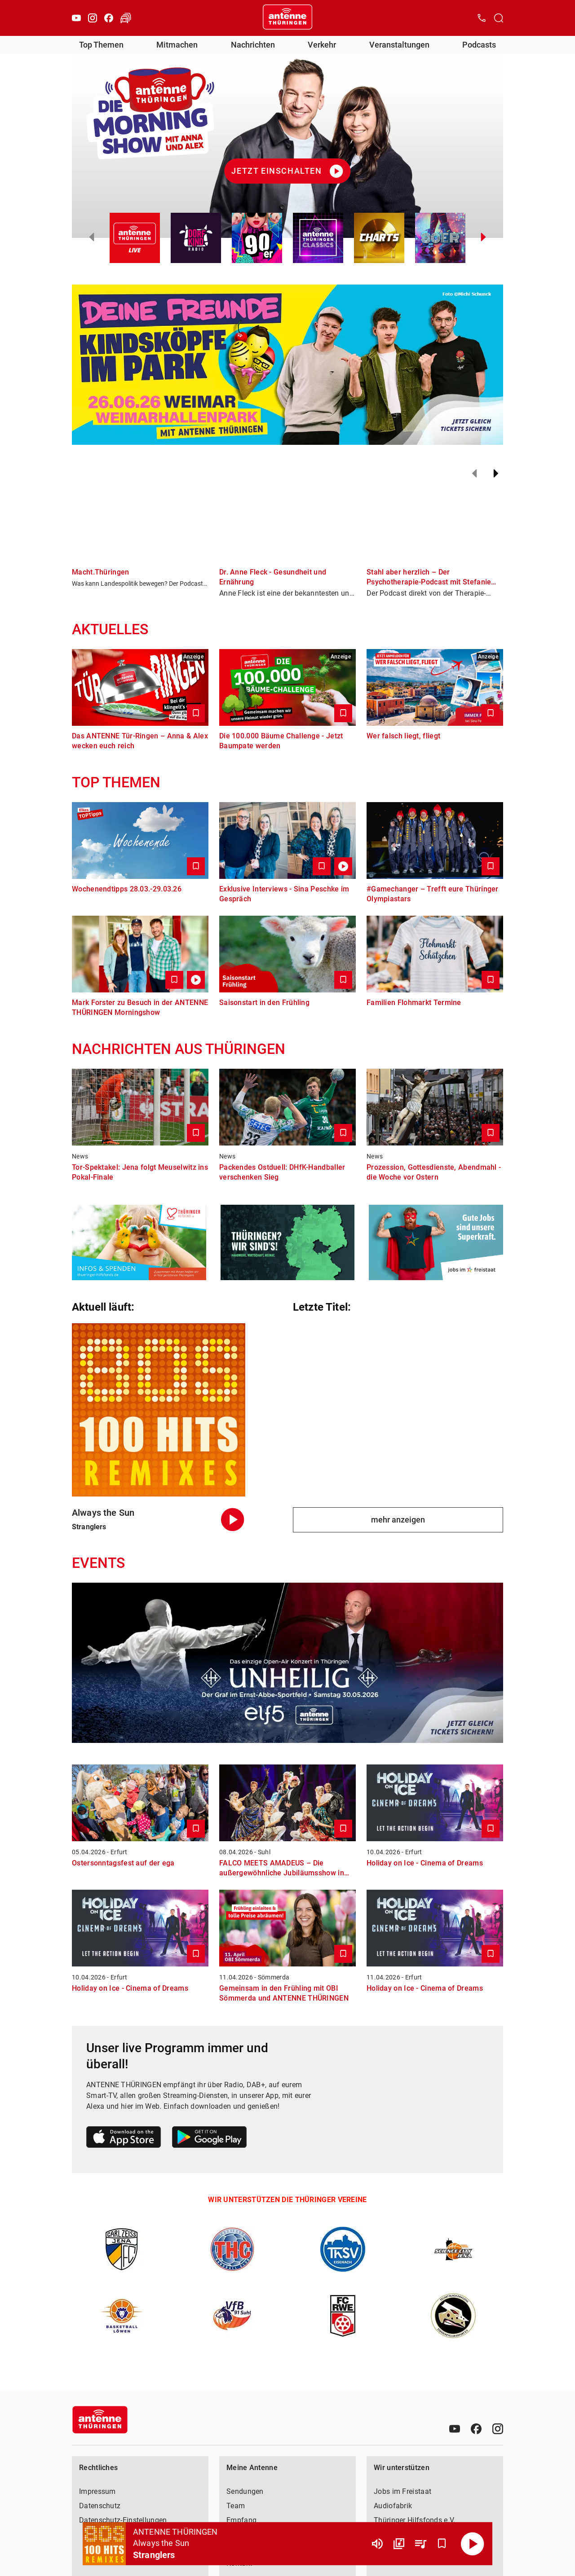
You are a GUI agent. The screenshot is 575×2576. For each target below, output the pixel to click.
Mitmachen (177, 44)
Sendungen (245, 2491)
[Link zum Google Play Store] (209, 2138)
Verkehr (322, 44)
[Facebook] (108, 17)
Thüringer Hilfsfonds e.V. (415, 2520)
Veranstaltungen (399, 44)
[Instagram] (92, 17)
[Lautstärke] (377, 2544)
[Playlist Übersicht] (420, 2544)
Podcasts (479, 44)
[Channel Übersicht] (399, 2544)
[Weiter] (496, 473)
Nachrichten (253, 44)
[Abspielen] (472, 2543)
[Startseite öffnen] (287, 17)
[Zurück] (474, 473)
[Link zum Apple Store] (123, 2138)
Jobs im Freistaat (402, 2491)
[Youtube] (76, 17)
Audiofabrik (393, 2505)
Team (235, 2505)
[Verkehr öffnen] (125, 18)
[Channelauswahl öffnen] (498, 18)
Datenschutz (99, 2505)
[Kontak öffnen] (481, 18)
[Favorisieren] (442, 2544)
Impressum (97, 2491)
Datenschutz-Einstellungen (123, 2520)
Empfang (241, 2520)
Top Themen (101, 44)
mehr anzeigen (398, 1519)
